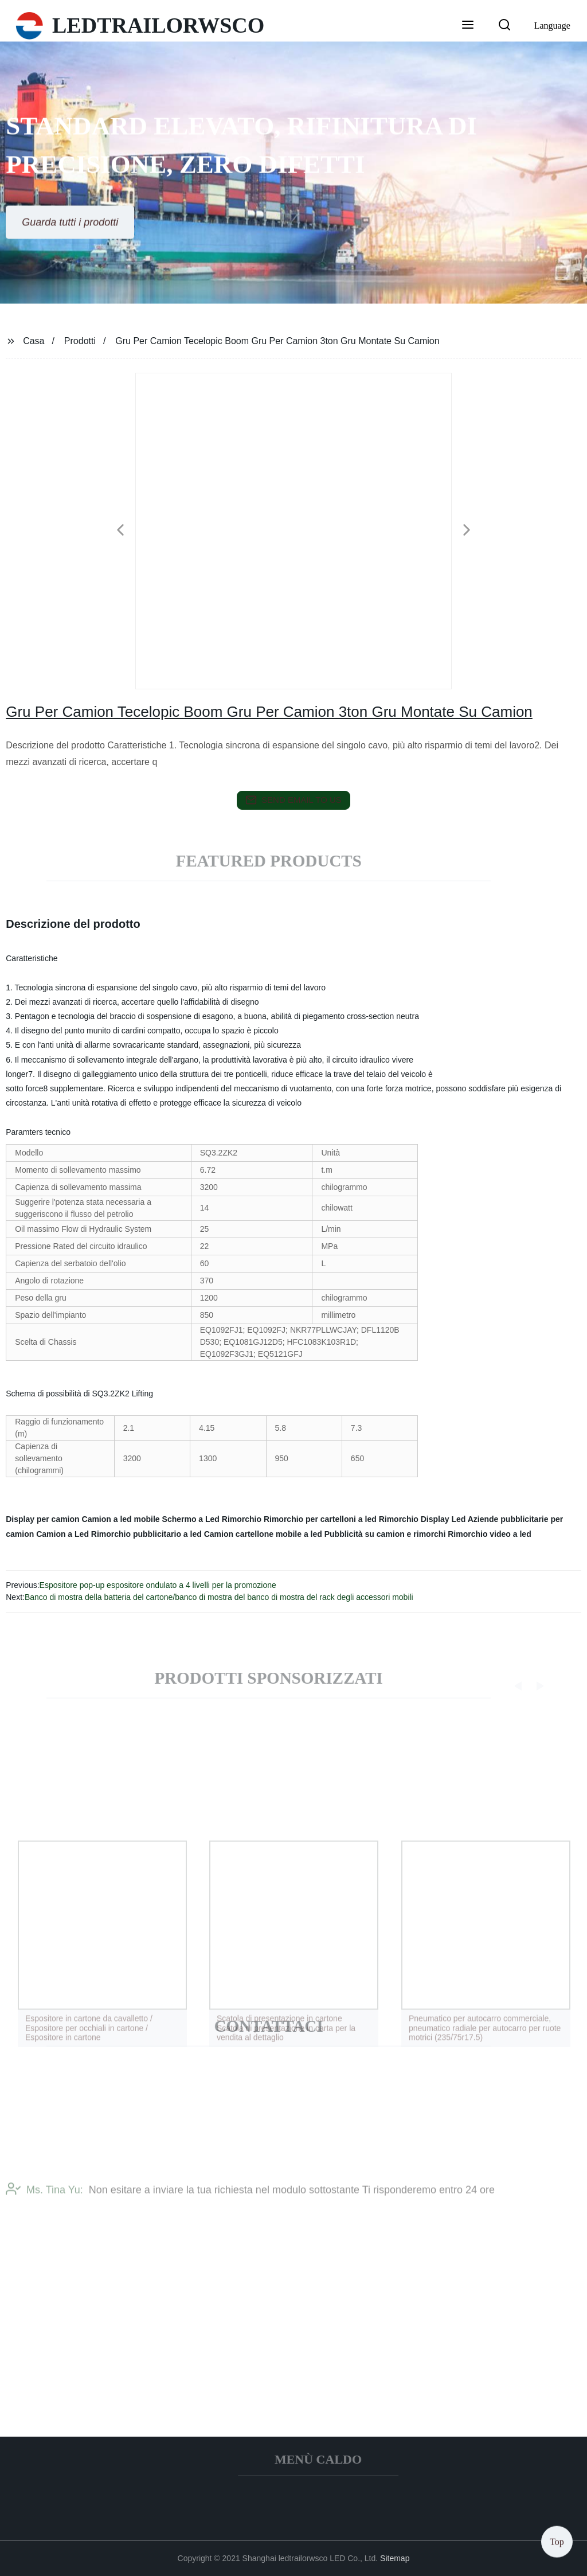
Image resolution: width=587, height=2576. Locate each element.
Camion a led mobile (121, 1519)
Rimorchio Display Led (422, 1519)
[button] (468, 26)
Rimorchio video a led (489, 1534)
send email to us (293, 800)
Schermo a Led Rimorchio (211, 1519)
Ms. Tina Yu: (44, 2203)
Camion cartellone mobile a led (263, 1534)
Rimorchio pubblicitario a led (146, 1534)
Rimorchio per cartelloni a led (320, 1519)
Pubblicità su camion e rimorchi (385, 1534)
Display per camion (42, 1519)
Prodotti (80, 341)
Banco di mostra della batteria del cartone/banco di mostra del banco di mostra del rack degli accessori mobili (219, 1597)
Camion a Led (62, 1534)
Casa (33, 341)
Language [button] (552, 25)
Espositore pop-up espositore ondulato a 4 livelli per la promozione (158, 1585)
